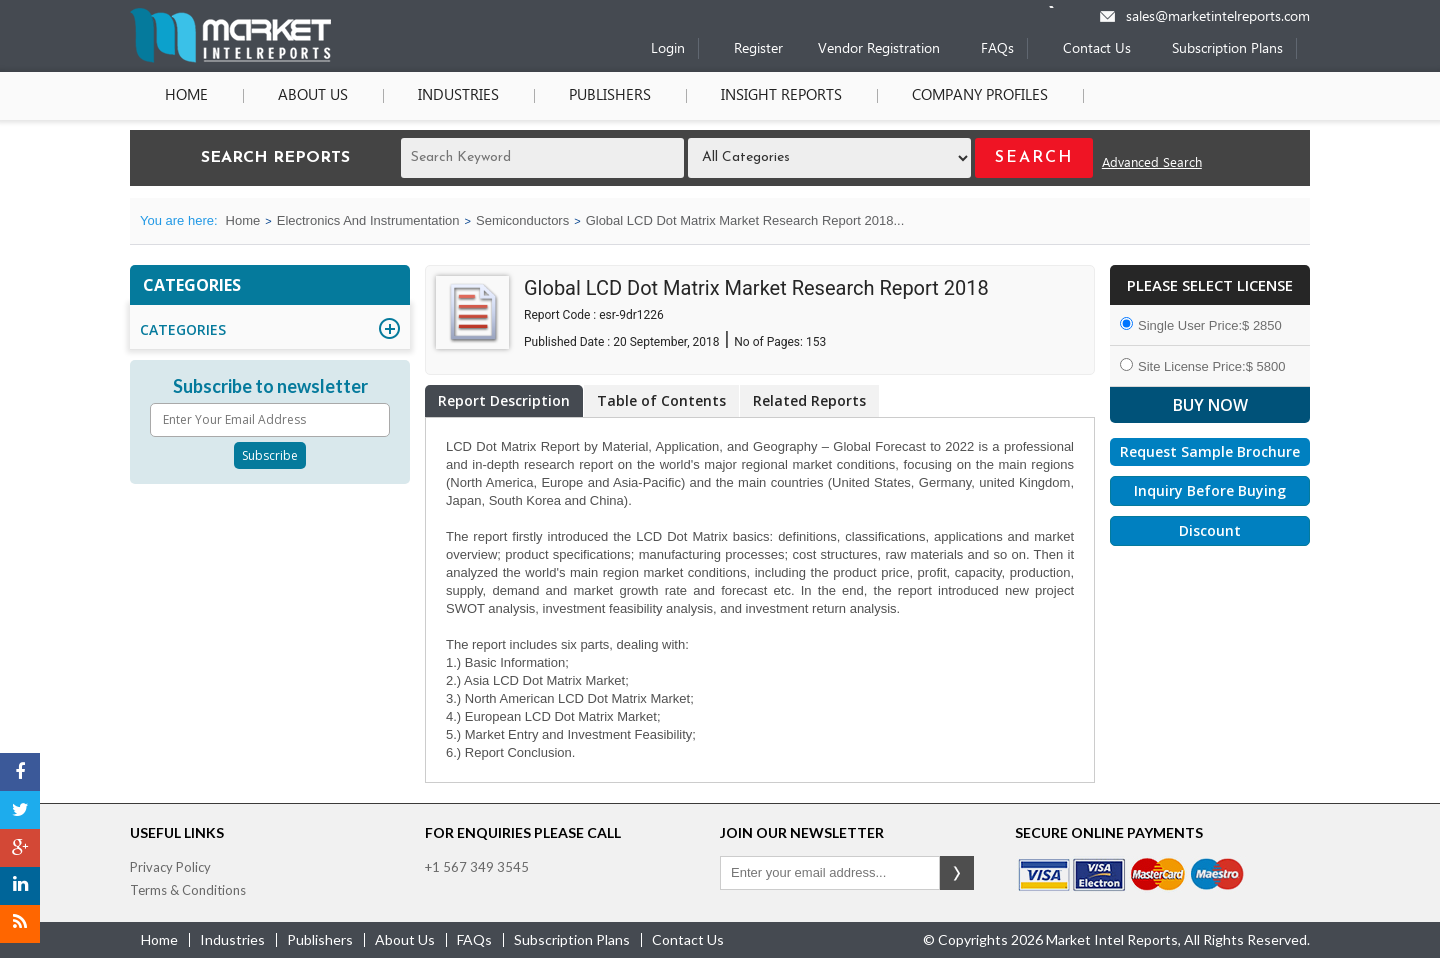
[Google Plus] (20, 848)
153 (816, 342)
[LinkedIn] (20, 886)
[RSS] (20, 924)
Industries (458, 96)
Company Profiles (980, 96)
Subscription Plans (1227, 49)
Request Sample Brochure (1210, 451)
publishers (320, 939)
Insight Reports (781, 96)
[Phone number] (1064, 7)
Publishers (610, 96)
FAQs (997, 49)
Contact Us (1097, 49)
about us (405, 939)
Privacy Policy (170, 867)
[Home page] (230, 58)
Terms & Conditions (188, 890)
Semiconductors (522, 220)
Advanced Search (1152, 163)
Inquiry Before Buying (1210, 490)
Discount (1210, 530)
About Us (313, 96)
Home (186, 96)
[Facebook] (20, 772)
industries (232, 939)
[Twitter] (20, 810)
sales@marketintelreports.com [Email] (1218, 17)
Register (758, 49)
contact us (688, 939)
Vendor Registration (879, 49)
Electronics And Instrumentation (368, 220)
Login (668, 49)
